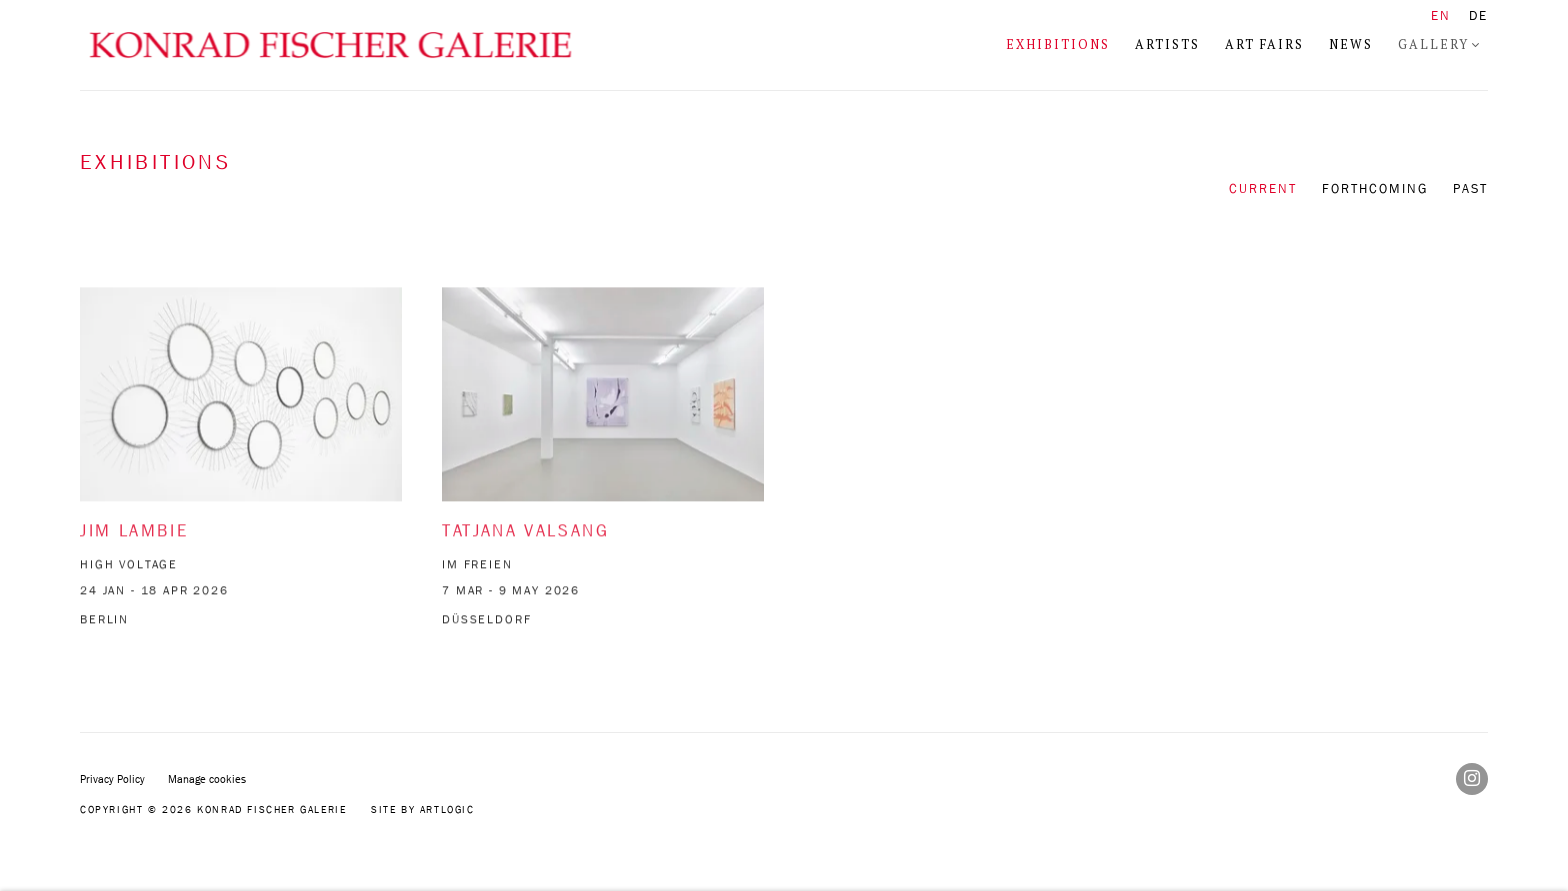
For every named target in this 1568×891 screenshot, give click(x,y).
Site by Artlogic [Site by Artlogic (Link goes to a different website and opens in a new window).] (423, 809)
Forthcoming (1375, 188)
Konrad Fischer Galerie (330, 45)
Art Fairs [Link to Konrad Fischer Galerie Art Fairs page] (1264, 44)
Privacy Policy (112, 778)
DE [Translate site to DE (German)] (1478, 15)
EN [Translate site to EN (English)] (1441, 15)
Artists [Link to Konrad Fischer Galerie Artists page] (1167, 44)
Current (1263, 188)
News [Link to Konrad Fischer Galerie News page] (1351, 44)
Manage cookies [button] (207, 778)
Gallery (1433, 44)
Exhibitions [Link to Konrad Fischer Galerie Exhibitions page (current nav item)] (1058, 44)
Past (1470, 188)
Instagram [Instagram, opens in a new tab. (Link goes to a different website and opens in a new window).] (1472, 779)
